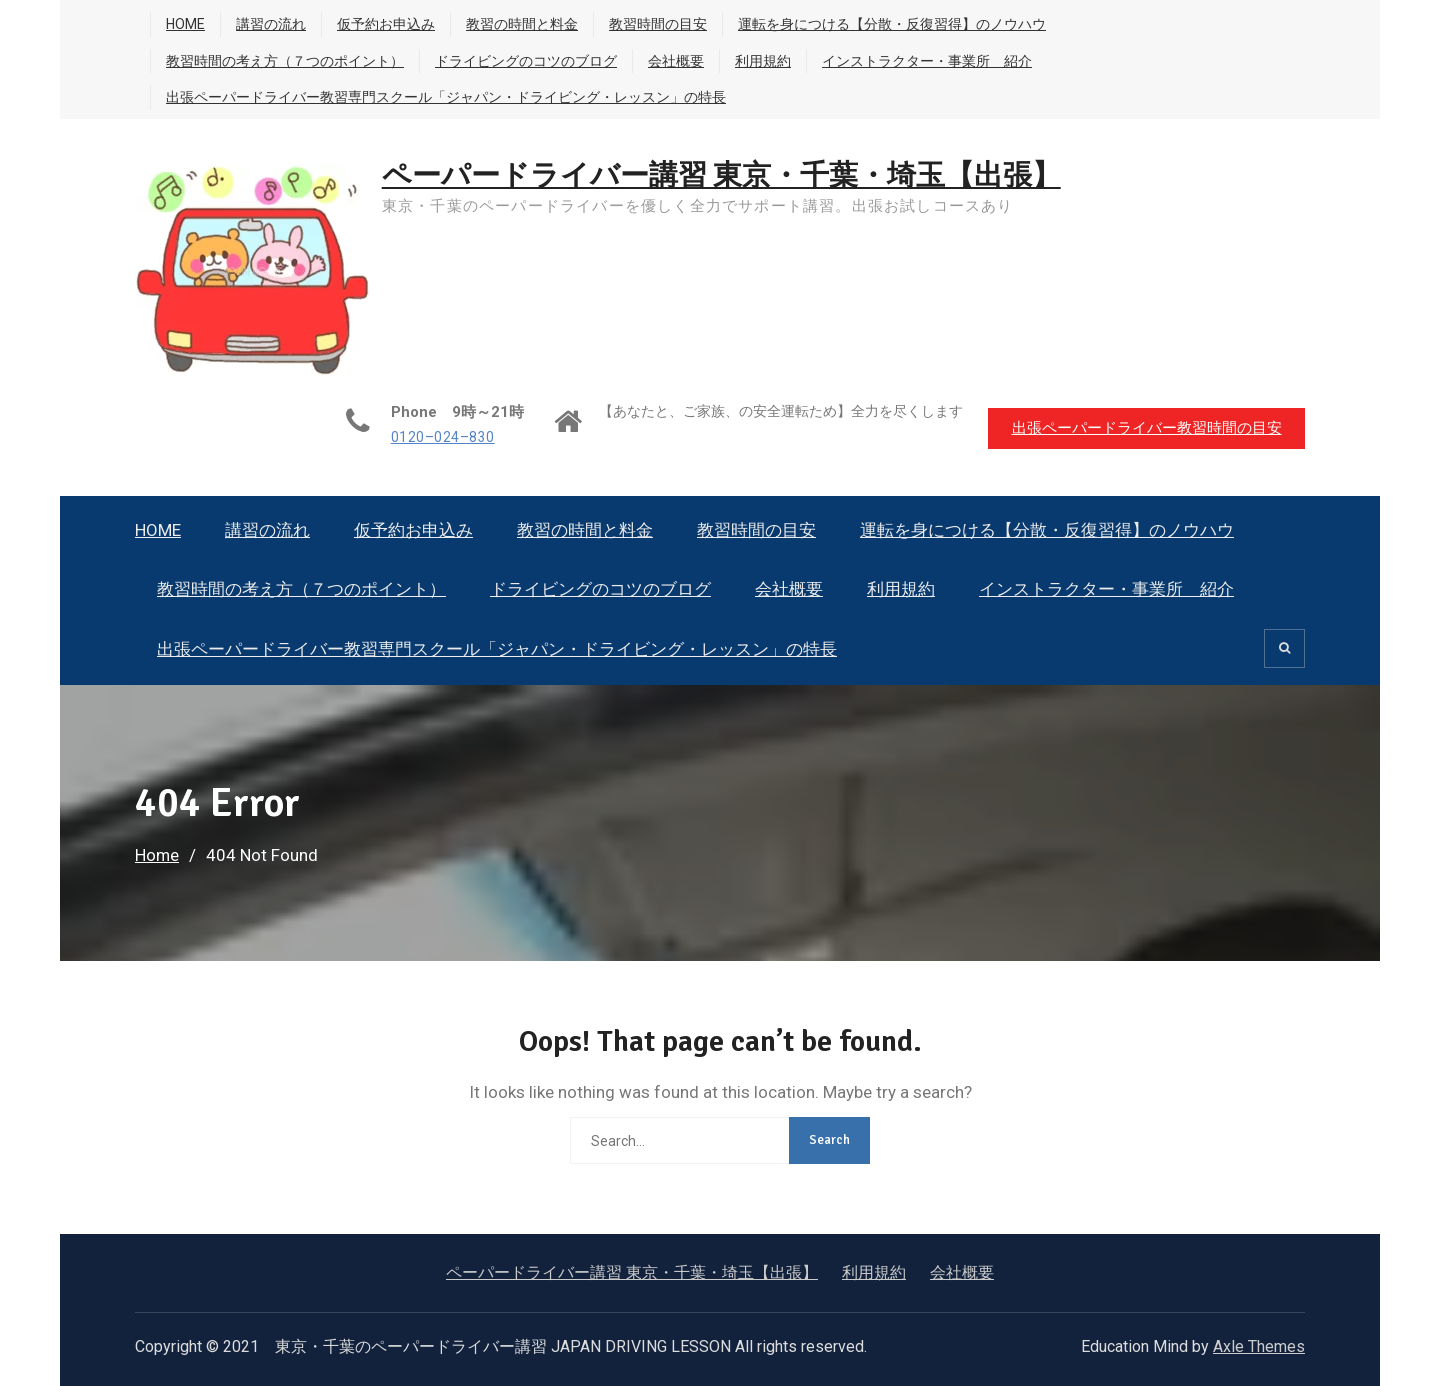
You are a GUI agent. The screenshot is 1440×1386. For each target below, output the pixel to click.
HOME (185, 24)
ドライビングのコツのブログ (526, 61)
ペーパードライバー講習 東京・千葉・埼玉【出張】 (735, 175)
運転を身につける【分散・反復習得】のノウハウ (892, 24)
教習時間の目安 (658, 24)
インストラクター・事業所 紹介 (927, 61)
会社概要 (676, 61)
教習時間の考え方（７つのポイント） (285, 61)
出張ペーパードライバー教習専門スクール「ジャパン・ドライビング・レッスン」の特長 (446, 97)
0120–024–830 (435, 437)
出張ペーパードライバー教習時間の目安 (1145, 427)
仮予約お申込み (386, 24)
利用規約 (763, 61)
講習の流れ (271, 24)
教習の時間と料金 (522, 24)
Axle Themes (1259, 1346)
